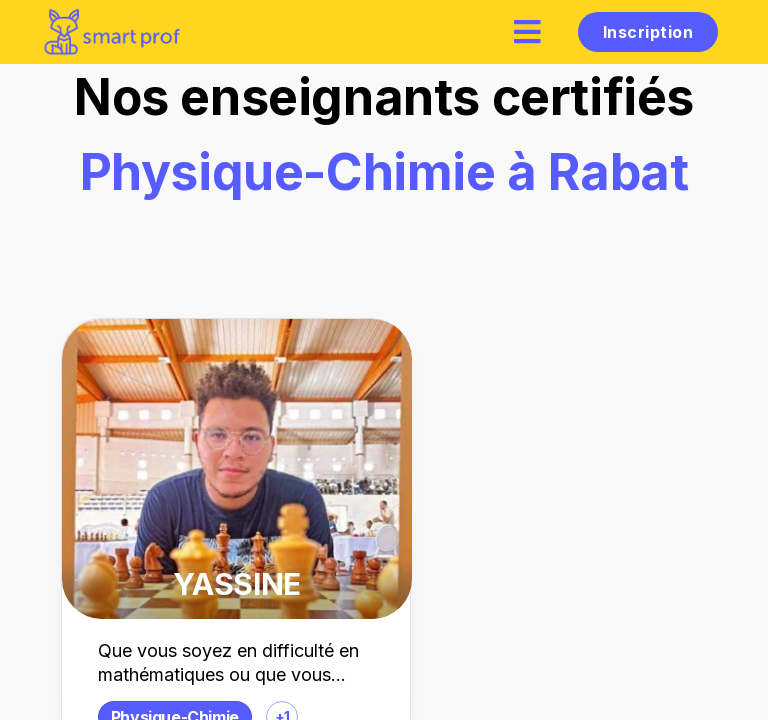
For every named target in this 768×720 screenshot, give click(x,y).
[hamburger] (528, 31)
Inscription (648, 32)
